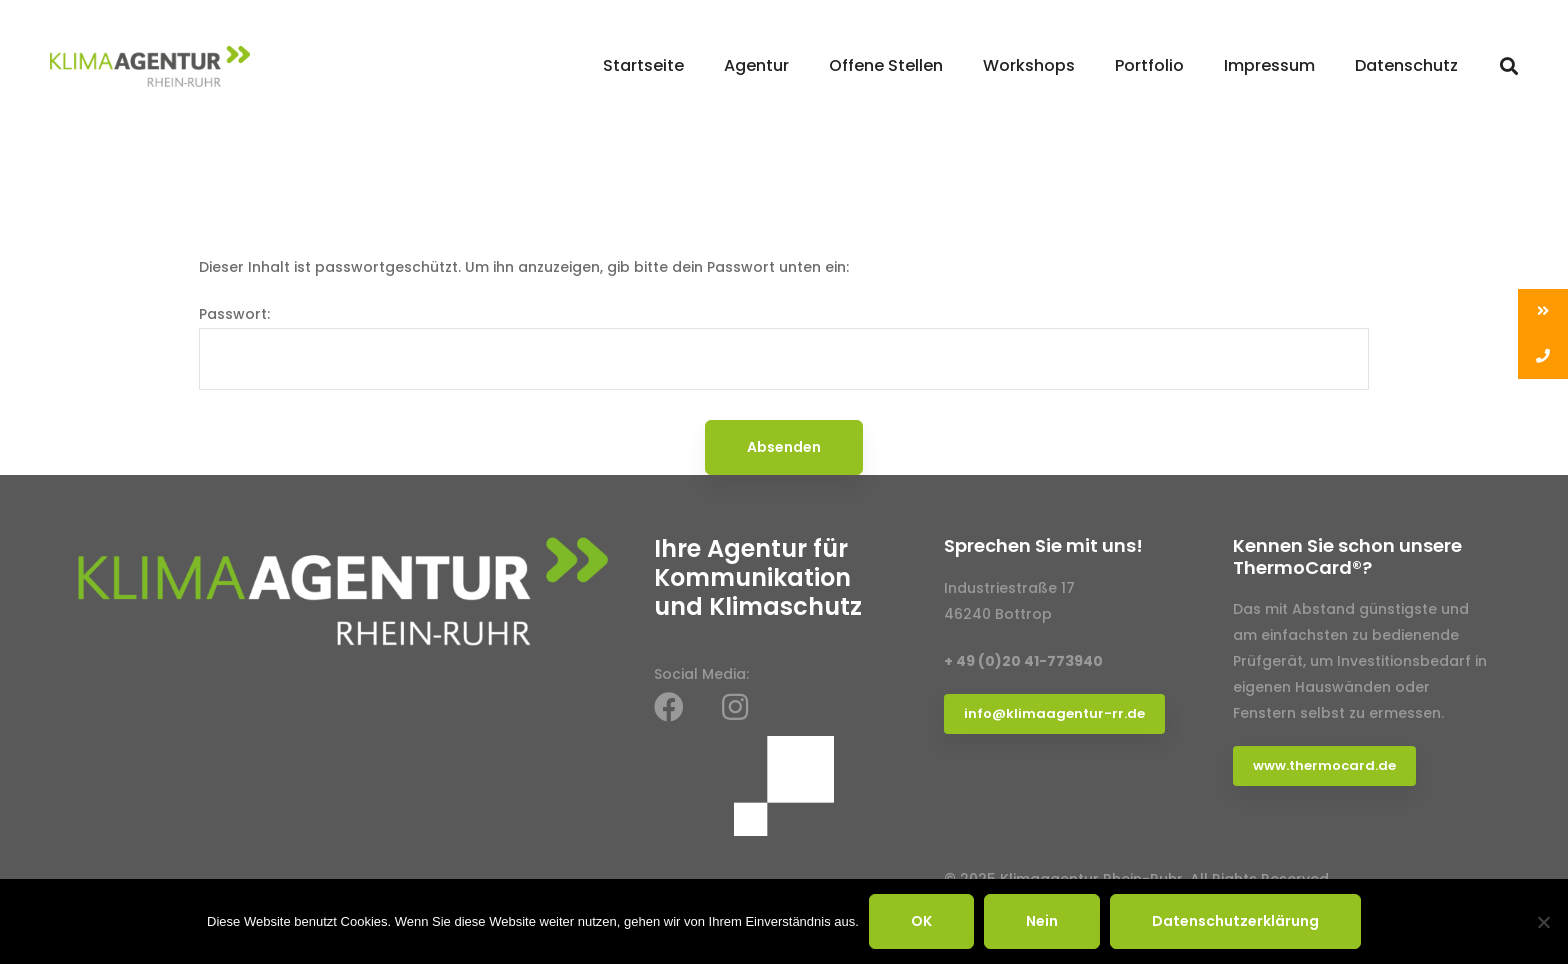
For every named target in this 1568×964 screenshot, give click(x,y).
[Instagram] (735, 707)
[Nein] (1543, 922)
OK (921, 921)
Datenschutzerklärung (1235, 921)
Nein (1042, 921)
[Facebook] (669, 707)
